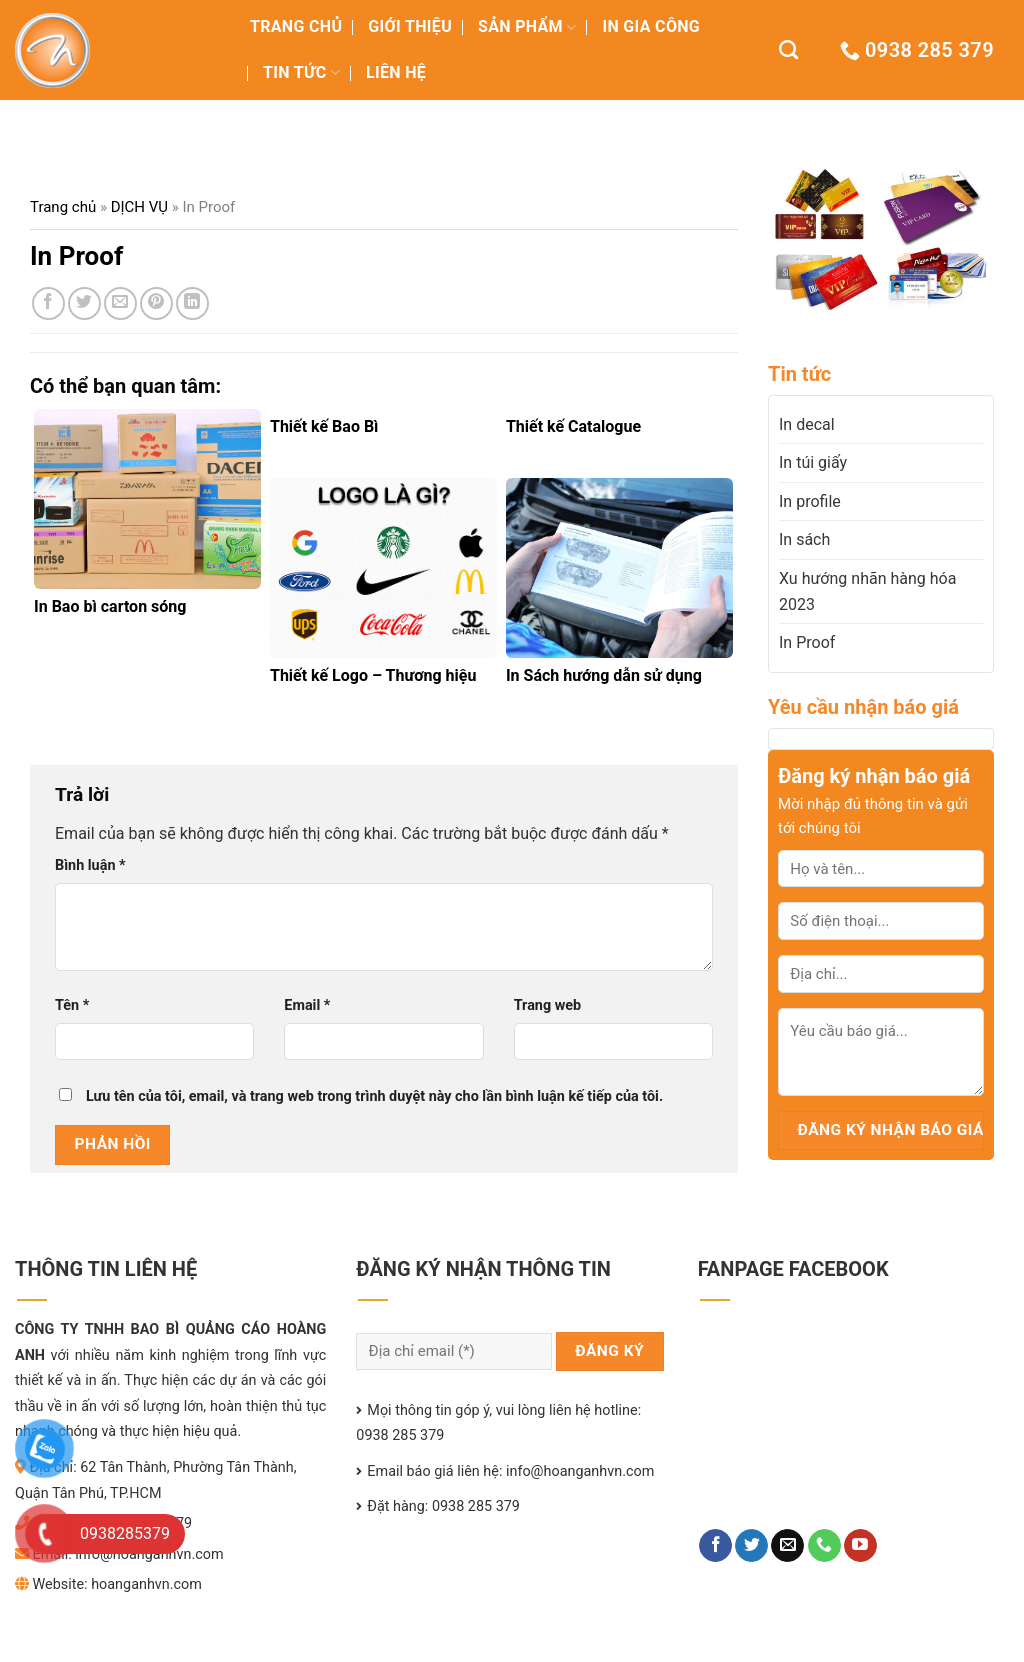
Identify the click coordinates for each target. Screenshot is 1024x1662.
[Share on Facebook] (48, 303)
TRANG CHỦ (296, 26)
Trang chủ (63, 207)
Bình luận (90, 865)
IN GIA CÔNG (651, 26)
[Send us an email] (787, 1546)
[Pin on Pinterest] (156, 303)
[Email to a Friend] (120, 303)
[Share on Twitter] (84, 303)
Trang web (547, 1005)
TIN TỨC (301, 72)
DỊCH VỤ (139, 207)
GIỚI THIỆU (410, 26)
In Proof (807, 642)
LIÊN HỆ (396, 72)
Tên (72, 1005)
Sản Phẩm (527, 26)
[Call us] (824, 1546)
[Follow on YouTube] (860, 1546)
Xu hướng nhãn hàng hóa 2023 (867, 591)
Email (307, 1005)
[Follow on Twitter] (751, 1546)
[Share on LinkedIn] (192, 303)
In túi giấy (813, 462)
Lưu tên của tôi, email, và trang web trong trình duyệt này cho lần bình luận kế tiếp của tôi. (374, 1096)
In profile (810, 501)
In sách (804, 539)
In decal (807, 424)
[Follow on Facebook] (715, 1546)
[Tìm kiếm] (788, 49)
